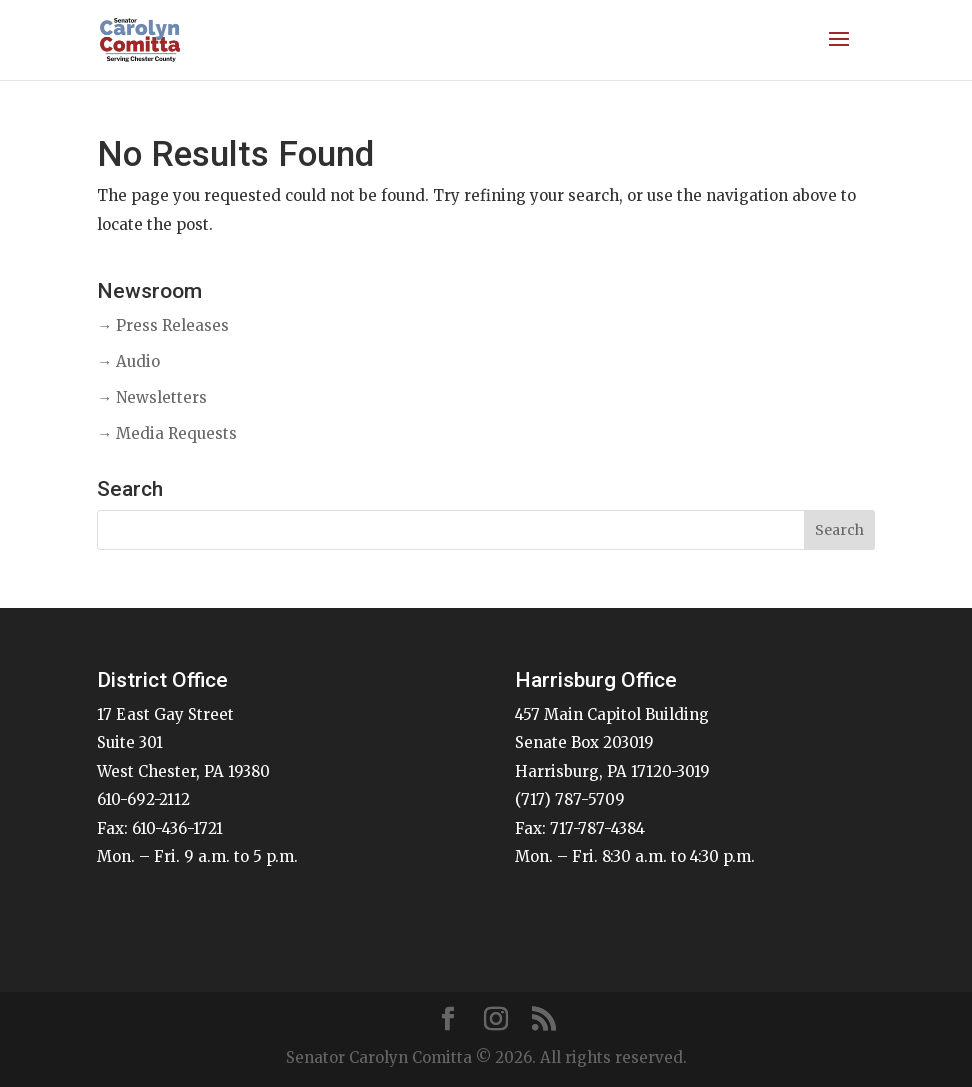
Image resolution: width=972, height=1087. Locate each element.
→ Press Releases (163, 325)
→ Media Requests (167, 433)
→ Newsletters (152, 397)
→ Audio (128, 361)
